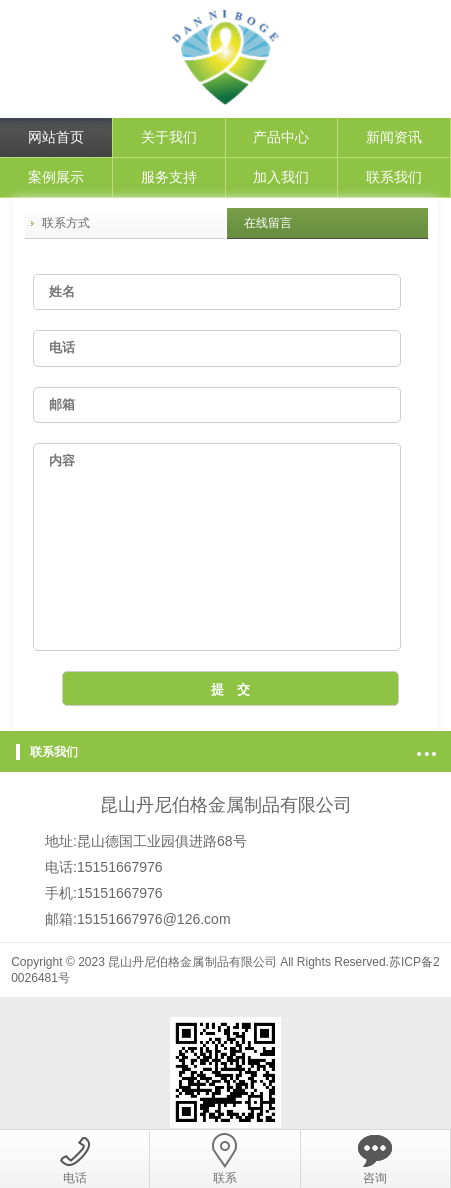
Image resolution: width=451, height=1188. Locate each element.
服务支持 (169, 177)
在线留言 (268, 223)
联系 (225, 1159)
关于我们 (169, 137)
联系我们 (394, 177)
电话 (75, 1159)
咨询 (375, 1159)
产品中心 (281, 137)
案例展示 (56, 177)
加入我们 (281, 177)
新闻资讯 (394, 137)
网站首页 (56, 137)
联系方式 (66, 223)
